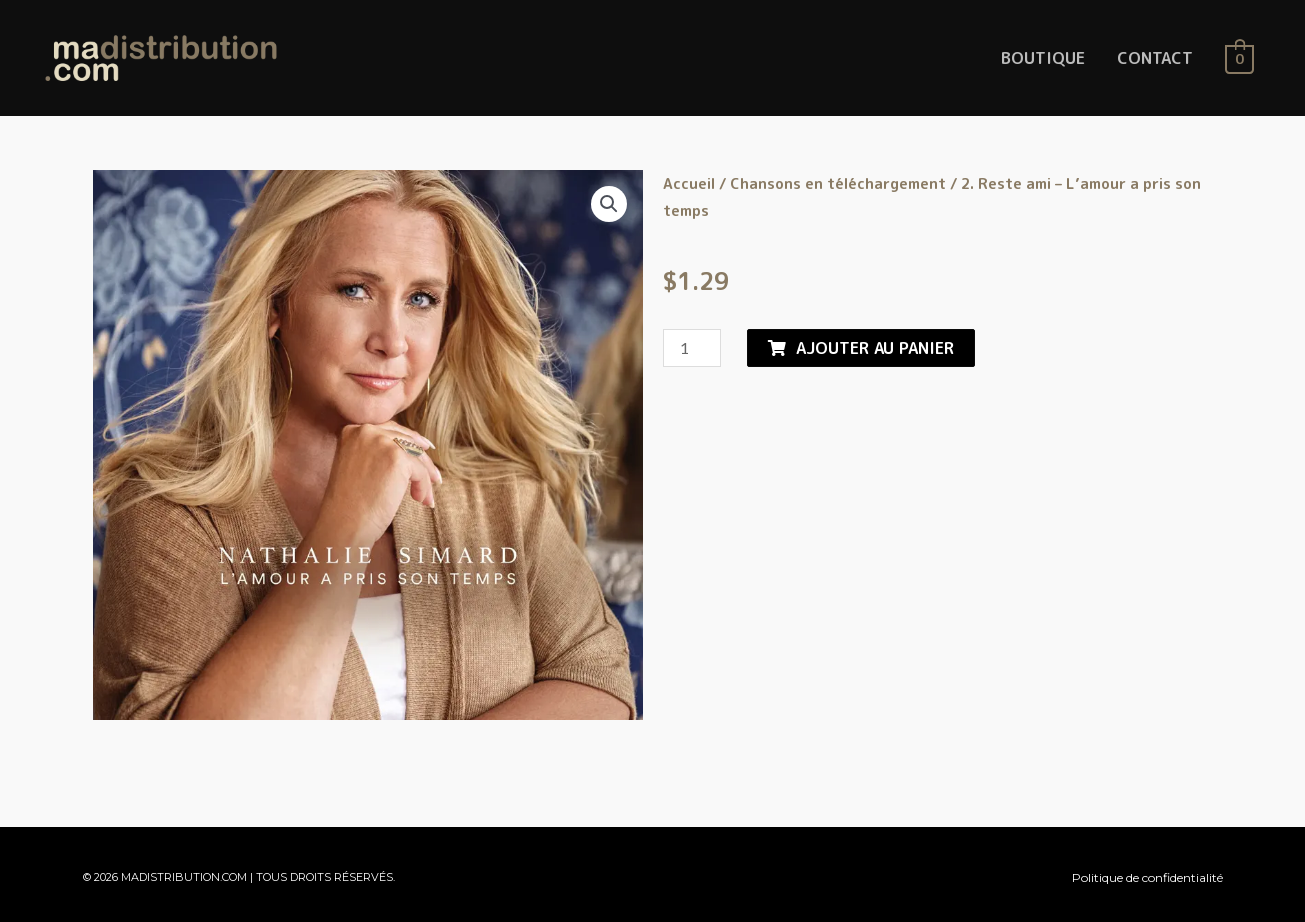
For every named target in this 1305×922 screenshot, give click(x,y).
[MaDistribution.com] (161, 57)
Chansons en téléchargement (838, 183)
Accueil (689, 183)
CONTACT (1155, 58)
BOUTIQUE (1043, 58)
